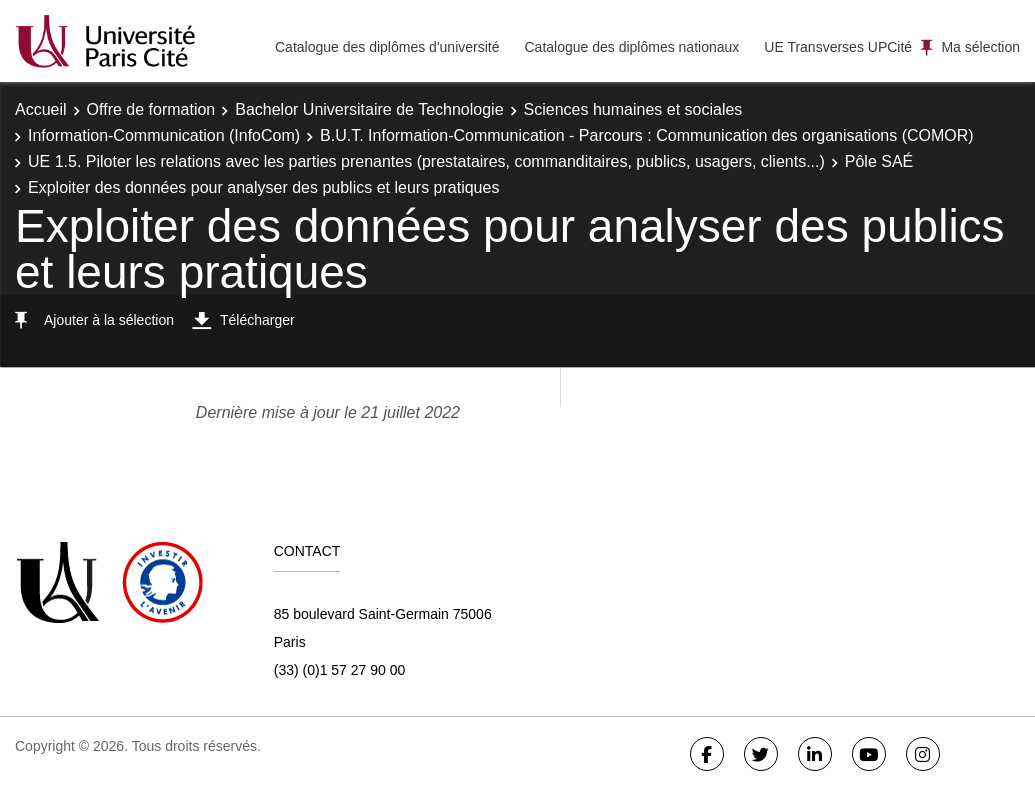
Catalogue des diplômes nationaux (631, 47)
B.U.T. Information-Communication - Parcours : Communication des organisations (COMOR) (647, 135)
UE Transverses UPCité (838, 47)
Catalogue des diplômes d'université (387, 47)
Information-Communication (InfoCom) (164, 135)
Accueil (41, 109)
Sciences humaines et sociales (633, 109)
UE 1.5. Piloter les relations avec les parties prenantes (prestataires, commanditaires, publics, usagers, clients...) (426, 161)
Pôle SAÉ (879, 161)
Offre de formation (151, 109)
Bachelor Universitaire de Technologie (369, 109)
